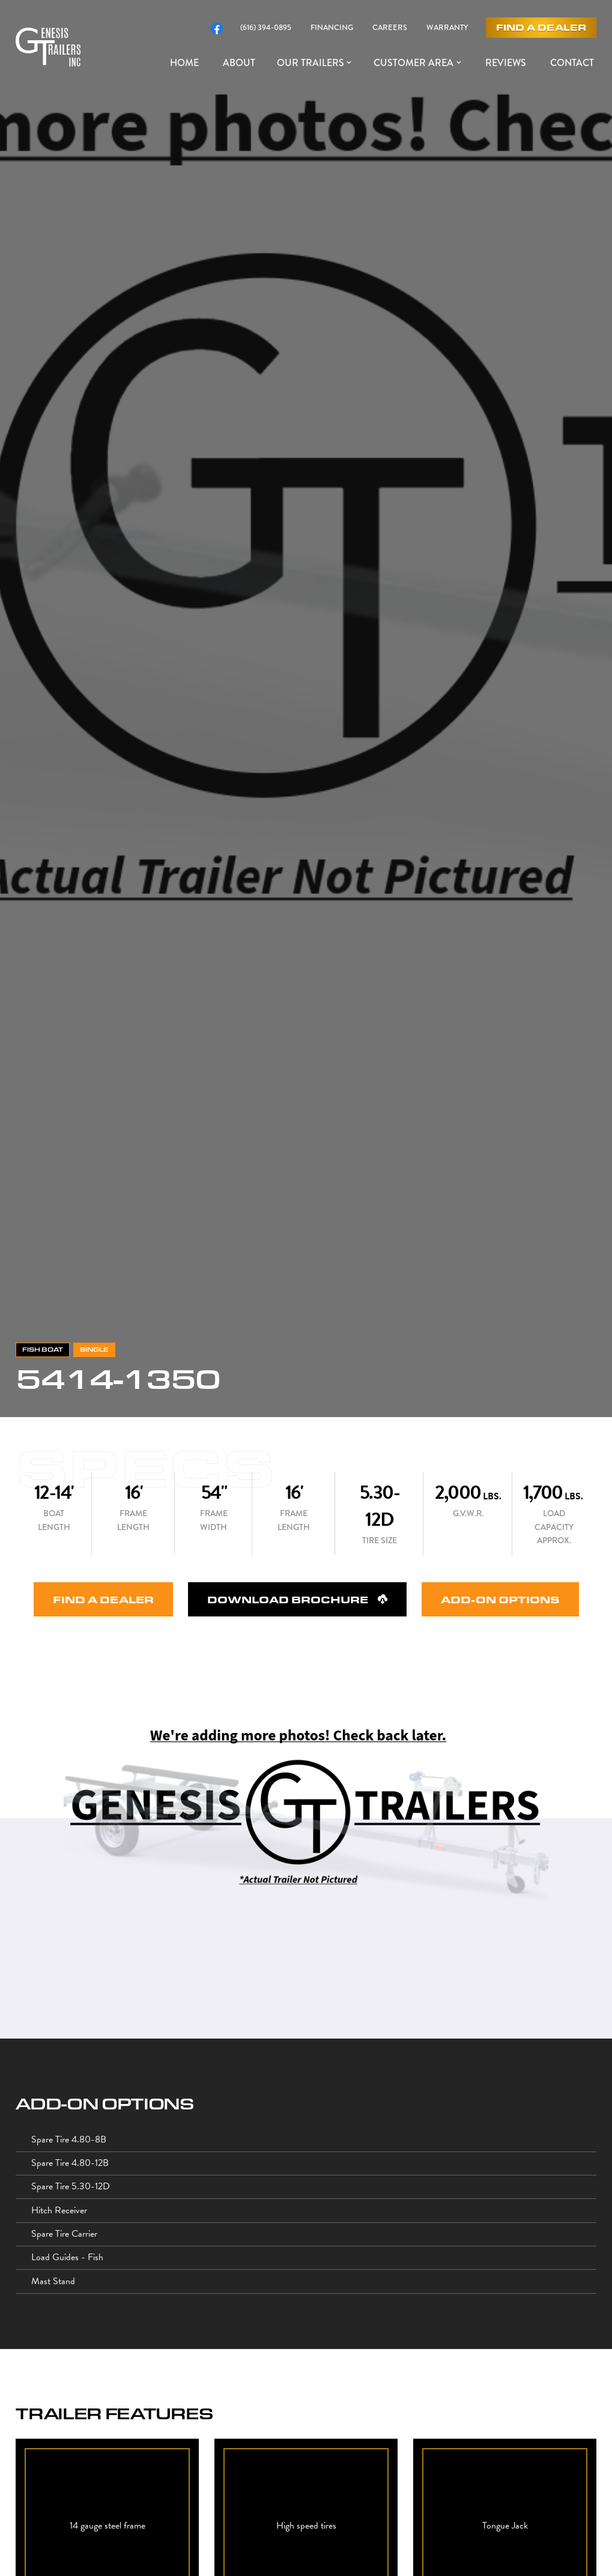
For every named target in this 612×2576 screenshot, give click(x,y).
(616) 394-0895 (265, 27)
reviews (505, 63)
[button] (315, 63)
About (239, 63)
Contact (572, 63)
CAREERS (389, 27)
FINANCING (332, 27)
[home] (48, 47)
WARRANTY (447, 27)
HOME (184, 63)
